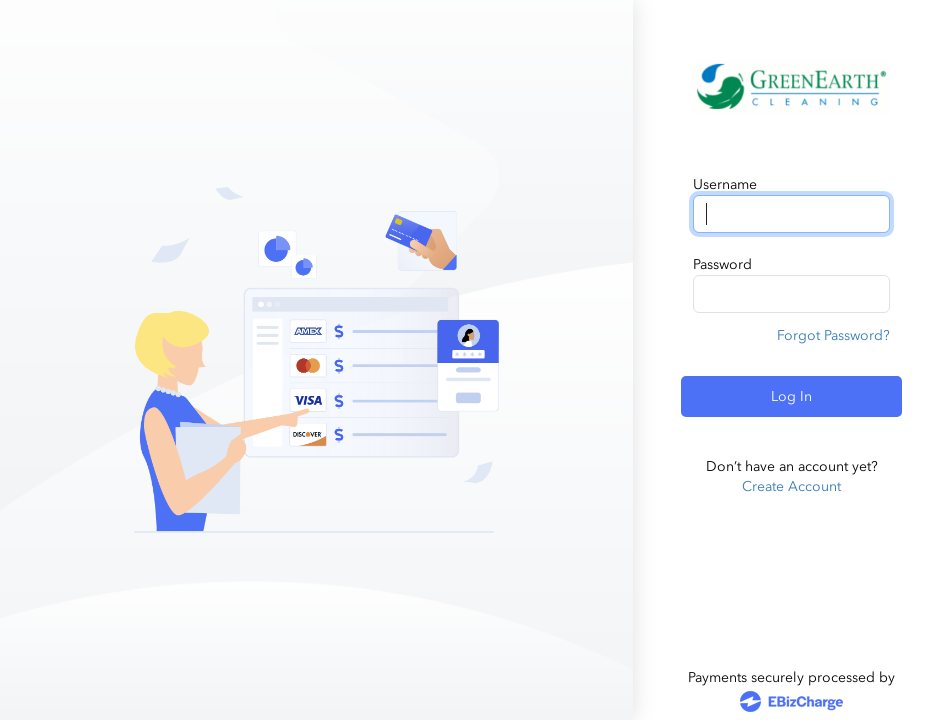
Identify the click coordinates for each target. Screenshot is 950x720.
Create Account (791, 486)
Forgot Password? (833, 335)
